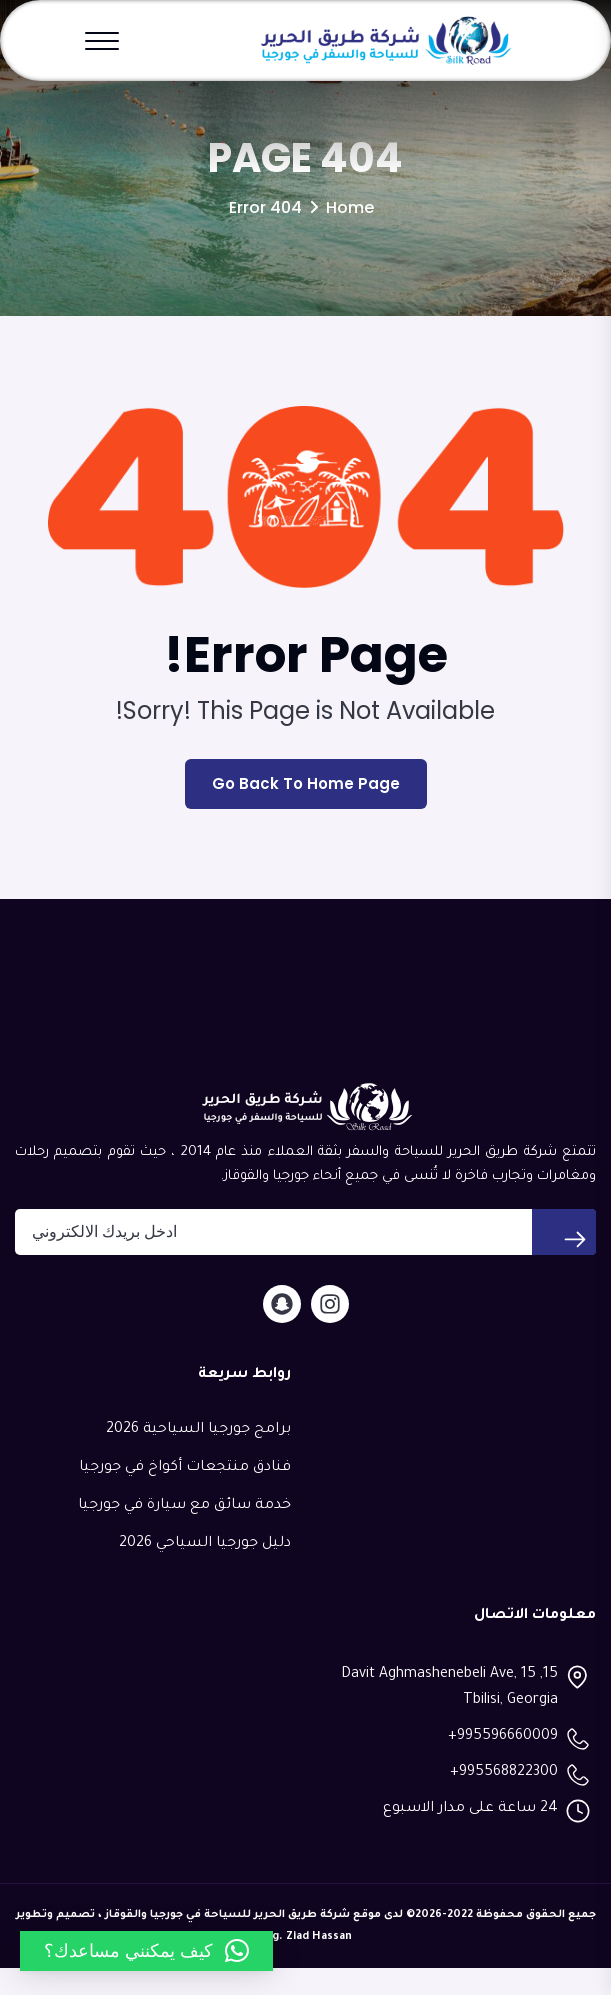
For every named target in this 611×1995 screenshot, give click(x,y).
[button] (146, 1951)
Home (350, 234)
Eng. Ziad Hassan (305, 1964)
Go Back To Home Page (306, 811)
